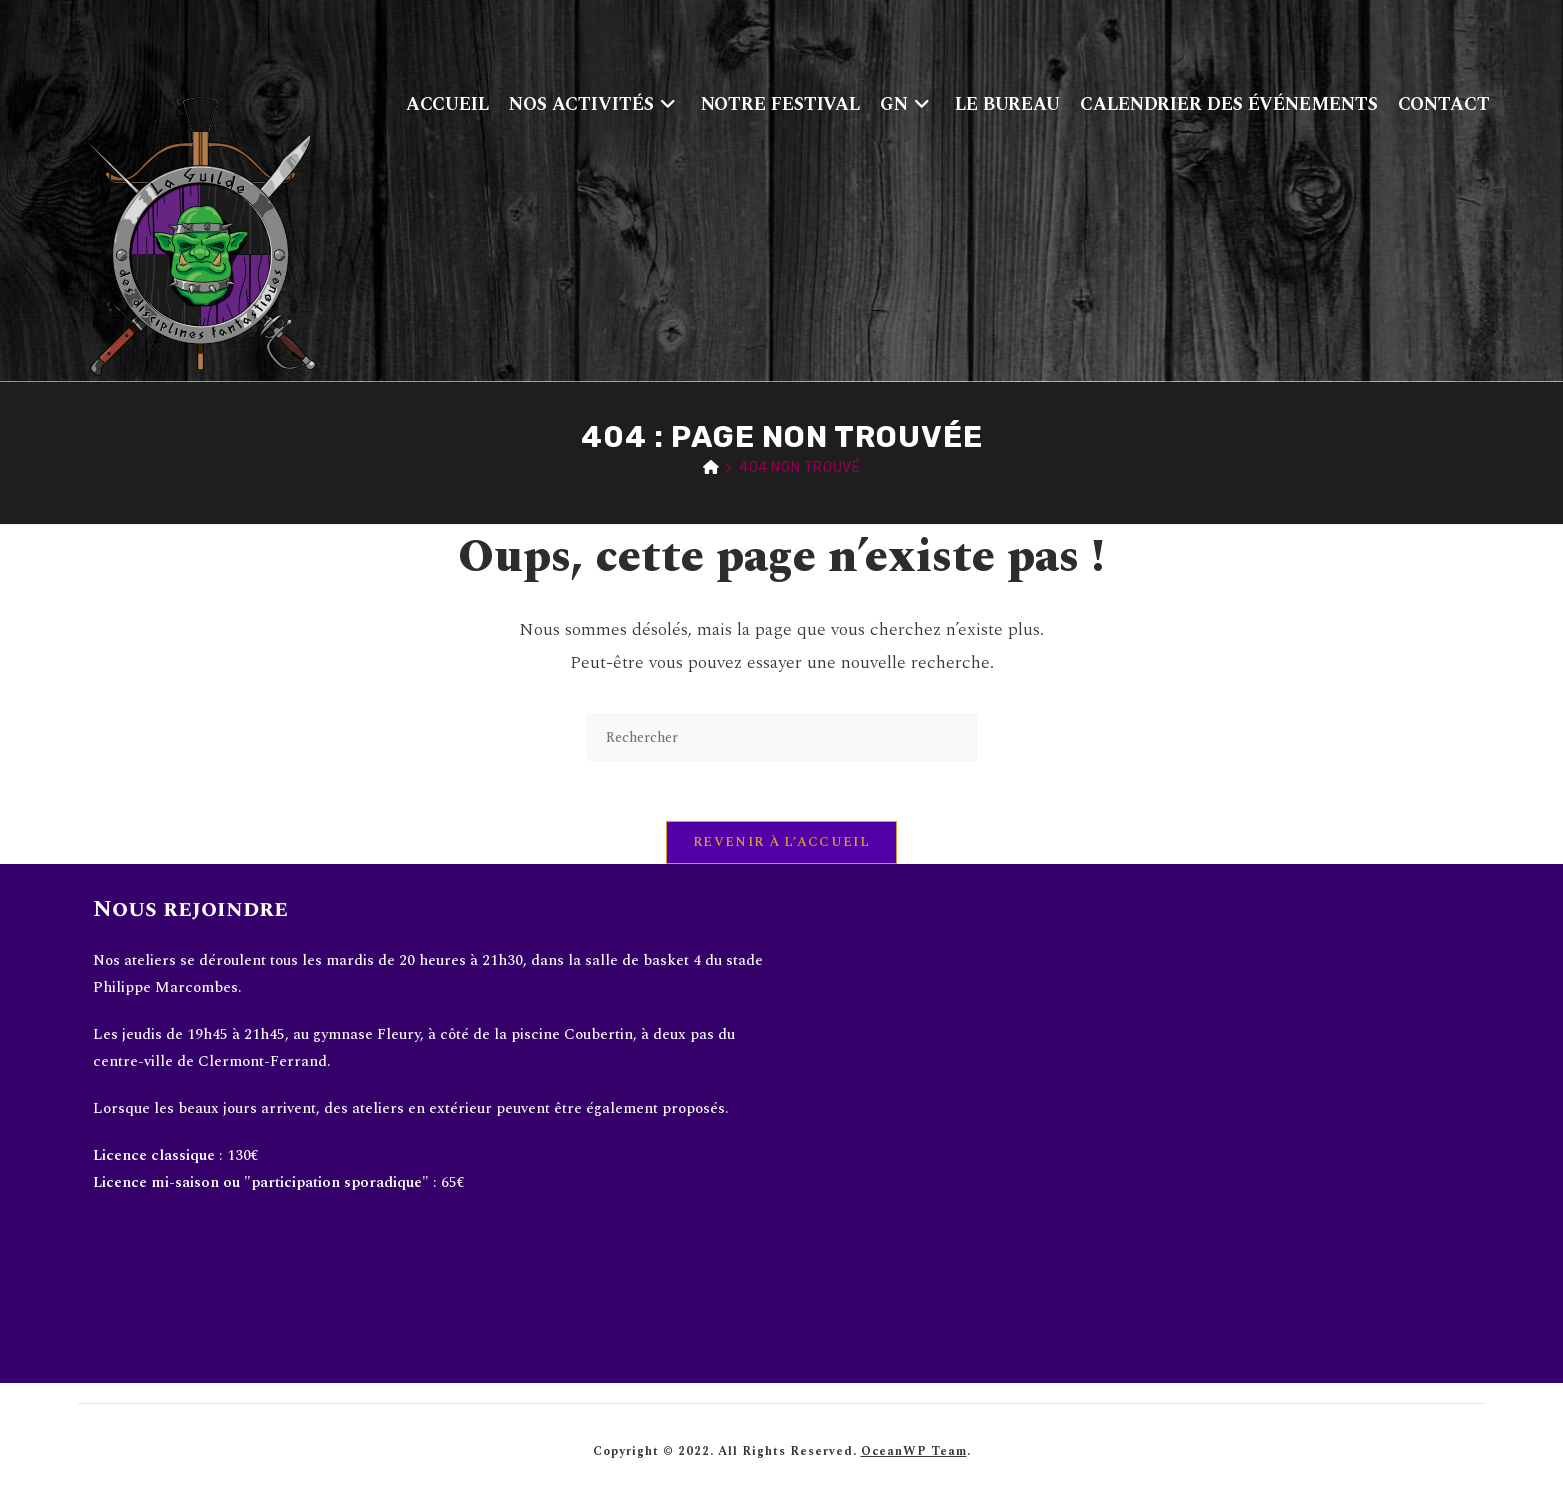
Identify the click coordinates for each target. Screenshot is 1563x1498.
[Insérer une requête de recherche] (782, 737)
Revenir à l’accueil (781, 842)
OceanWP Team (914, 1451)
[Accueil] (711, 467)
